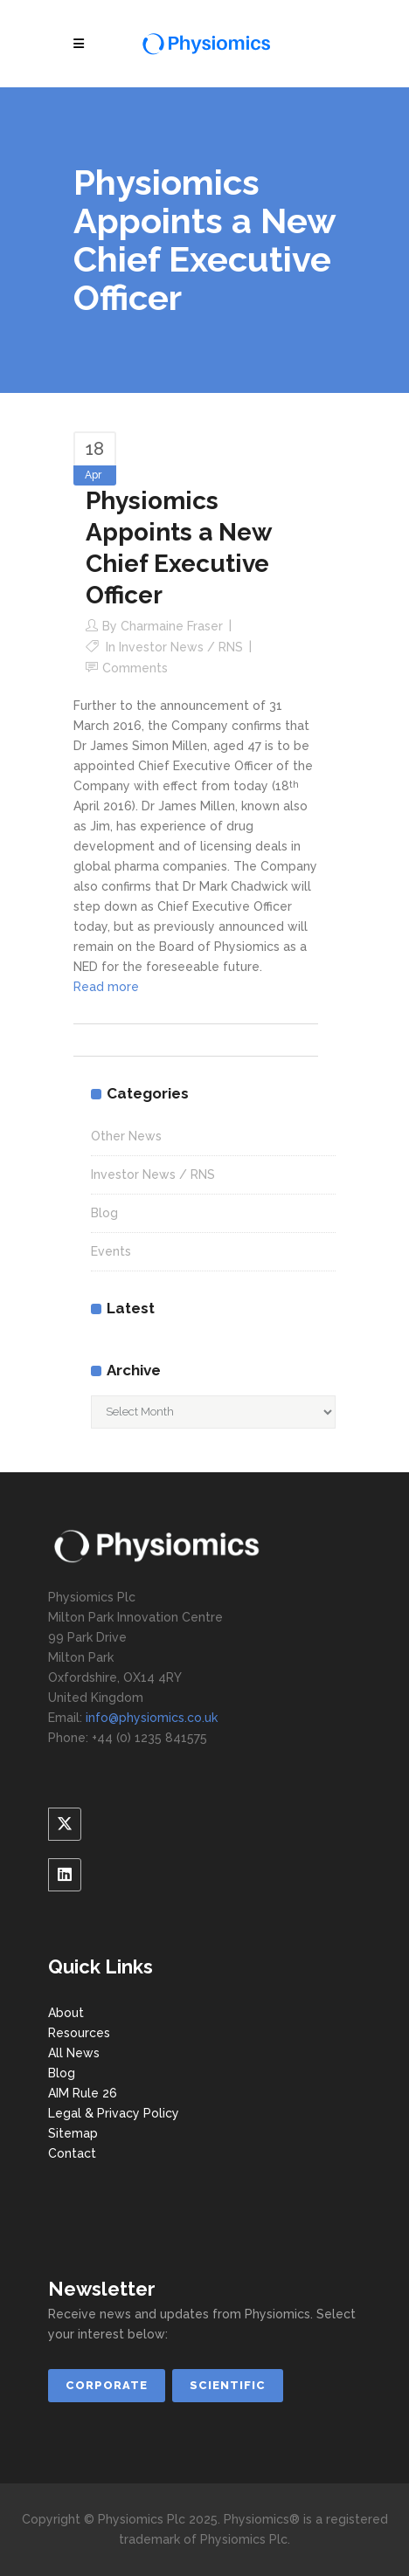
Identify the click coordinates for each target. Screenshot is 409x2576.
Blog (104, 1213)
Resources (79, 2033)
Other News (126, 1136)
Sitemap (73, 2133)
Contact (72, 2153)
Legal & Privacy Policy (113, 2113)
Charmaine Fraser (172, 626)
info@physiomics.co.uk (152, 1718)
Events (111, 1251)
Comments (135, 668)
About (66, 2013)
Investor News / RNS (181, 647)
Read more (106, 987)
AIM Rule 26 (82, 2093)
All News (74, 2053)
